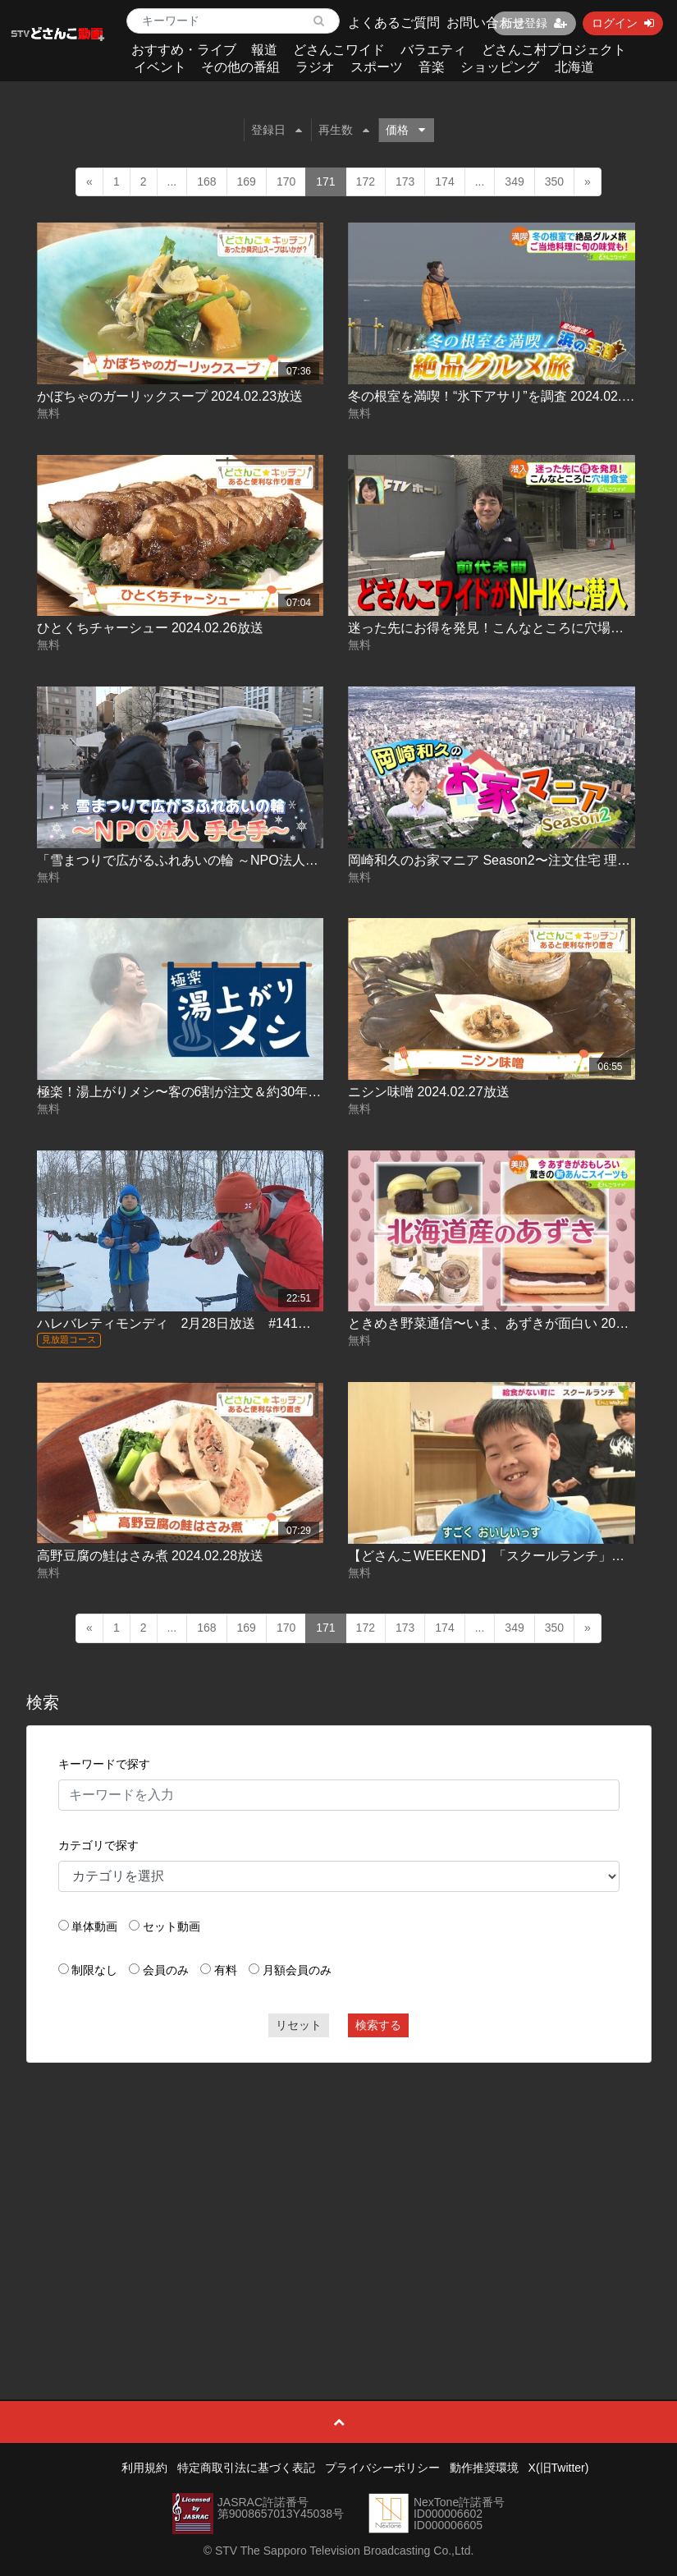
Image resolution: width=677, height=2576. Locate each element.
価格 (405, 129)
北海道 (574, 67)
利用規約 (144, 2467)
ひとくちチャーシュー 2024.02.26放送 (150, 628)
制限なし (94, 1970)
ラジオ (315, 67)
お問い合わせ (485, 23)
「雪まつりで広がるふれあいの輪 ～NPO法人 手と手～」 (210, 860)
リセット (299, 2025)
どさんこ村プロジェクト (554, 50)
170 (286, 181)
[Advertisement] (339, 2194)
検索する (378, 2025)
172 (365, 181)
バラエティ (433, 50)
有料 (225, 1970)
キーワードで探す (104, 1763)
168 (206, 181)
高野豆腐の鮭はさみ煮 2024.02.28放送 (150, 1556)
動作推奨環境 (484, 2467)
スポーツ (376, 67)
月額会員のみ (297, 1970)
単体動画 (94, 1926)
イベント (160, 67)
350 (554, 181)
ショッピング (499, 67)
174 (444, 181)
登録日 (276, 129)
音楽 (432, 67)
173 (405, 181)
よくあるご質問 (394, 23)
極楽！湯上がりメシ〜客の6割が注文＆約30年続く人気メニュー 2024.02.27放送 (273, 1092)
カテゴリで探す (98, 1845)
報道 (264, 50)
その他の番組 (240, 67)
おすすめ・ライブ (183, 50)
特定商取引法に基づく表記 (246, 2467)
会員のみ (166, 1970)
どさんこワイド (339, 50)
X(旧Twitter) (558, 2467)
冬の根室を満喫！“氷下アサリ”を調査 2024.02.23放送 (505, 396)
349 (514, 181)
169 (246, 181)
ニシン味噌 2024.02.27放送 (429, 1092)
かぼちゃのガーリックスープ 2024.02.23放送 (170, 396)
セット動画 (171, 1926)
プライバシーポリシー (382, 2467)
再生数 (343, 129)
